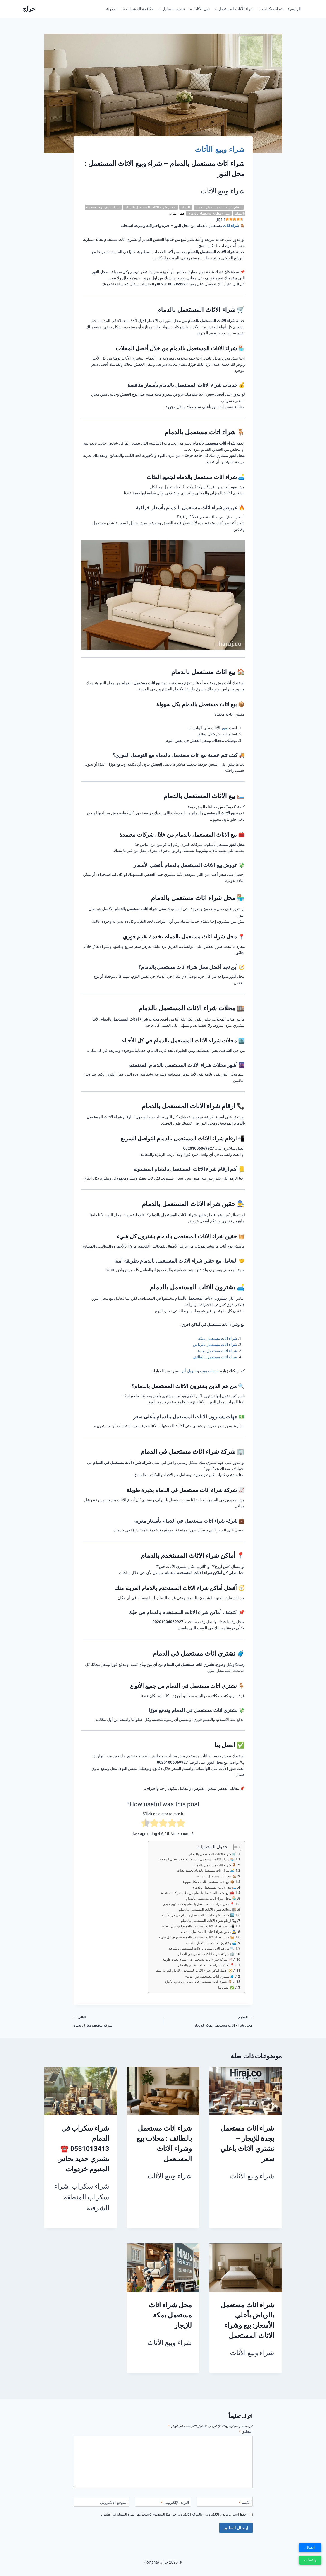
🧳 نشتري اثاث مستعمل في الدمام (209, 1976)
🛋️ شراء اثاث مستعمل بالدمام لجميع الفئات (205, 1870)
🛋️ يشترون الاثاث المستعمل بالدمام (210, 1943)
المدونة (112, 9)
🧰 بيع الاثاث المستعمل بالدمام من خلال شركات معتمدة (197, 1893)
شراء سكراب (90, 2186)
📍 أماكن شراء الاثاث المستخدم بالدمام (206, 1965)
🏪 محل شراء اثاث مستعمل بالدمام (211, 1898)
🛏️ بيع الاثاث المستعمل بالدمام (214, 1887)
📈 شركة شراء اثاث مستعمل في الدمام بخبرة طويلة (197, 1959)
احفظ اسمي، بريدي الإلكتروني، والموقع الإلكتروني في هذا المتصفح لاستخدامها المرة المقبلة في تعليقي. (173, 2514)
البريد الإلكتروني (175, 2502)
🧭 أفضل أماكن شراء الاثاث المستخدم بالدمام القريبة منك (194, 1970)
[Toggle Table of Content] (235, 1847)
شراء (235, 225)
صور (224, 728)
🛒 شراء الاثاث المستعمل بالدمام (212, 1854)
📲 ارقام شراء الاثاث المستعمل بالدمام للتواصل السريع (198, 1926)
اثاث (226, 225)
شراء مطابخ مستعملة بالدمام (208, 213)
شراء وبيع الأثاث (220, 149)
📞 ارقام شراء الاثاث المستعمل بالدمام (208, 1921)
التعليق (246, 2431)
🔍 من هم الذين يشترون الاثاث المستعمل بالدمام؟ (201, 1948)
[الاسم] (225, 2502)
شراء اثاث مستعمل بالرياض (215, 1344)
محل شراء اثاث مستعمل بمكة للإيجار (210, 2020)
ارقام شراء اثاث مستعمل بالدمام (219, 207)
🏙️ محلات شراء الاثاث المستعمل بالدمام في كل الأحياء (198, 1915)
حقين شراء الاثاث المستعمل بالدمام (150, 207)
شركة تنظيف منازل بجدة (116, 2020)
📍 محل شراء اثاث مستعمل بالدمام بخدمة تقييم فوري (198, 1904)
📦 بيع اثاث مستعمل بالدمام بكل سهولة (208, 1882)
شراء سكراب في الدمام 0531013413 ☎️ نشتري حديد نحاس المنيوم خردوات (83, 2148)
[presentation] (245, 2091)
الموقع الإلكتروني (113, 2502)
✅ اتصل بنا (226, 1988)
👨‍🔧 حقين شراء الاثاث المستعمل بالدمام (208, 1932)
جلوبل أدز (189, 1371)
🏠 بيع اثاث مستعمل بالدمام (216, 1876)
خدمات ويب (209, 1371)
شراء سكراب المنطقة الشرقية (81, 2197)
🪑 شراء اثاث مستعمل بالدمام (214, 1865)
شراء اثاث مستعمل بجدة (217, 1351)
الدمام (185, 207)
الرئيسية (294, 9)
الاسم (245, 2502)
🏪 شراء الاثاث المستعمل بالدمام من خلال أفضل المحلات (196, 1859)
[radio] (180, 1824)
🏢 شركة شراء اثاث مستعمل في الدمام (206, 1954)
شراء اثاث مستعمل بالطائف (215, 1357)
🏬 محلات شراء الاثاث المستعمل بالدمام (207, 1910)
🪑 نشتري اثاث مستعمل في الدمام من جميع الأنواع (198, 1981)
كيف (232, 755)
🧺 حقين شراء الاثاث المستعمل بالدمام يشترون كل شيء (196, 1937)
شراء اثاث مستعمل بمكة (217, 1338)
